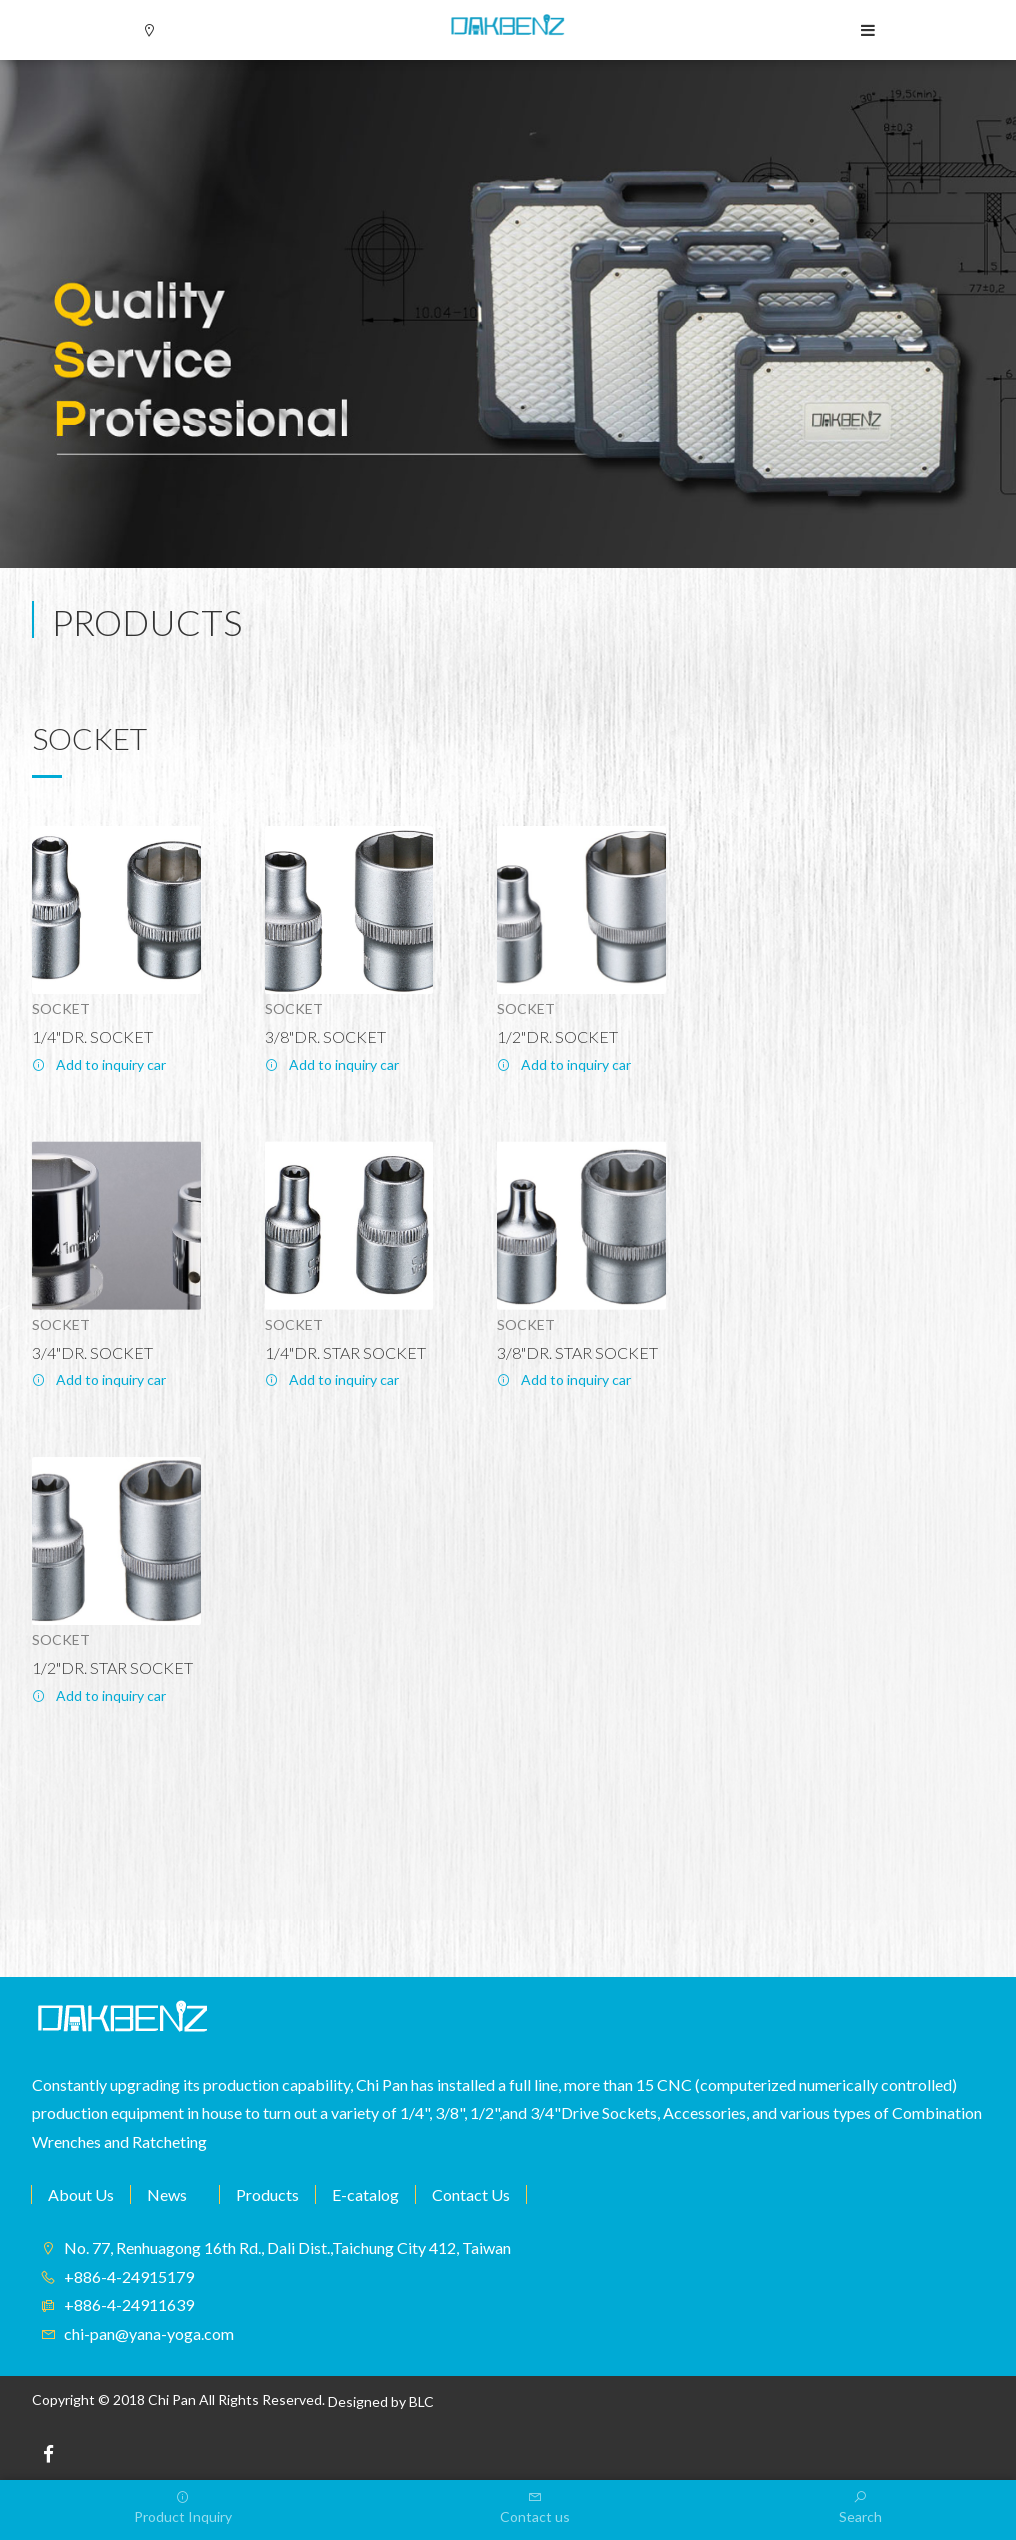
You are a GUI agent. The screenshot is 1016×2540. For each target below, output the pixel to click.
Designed (358, 2401)
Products (267, 2194)
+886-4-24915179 (129, 2276)
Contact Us (471, 2194)
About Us (81, 2194)
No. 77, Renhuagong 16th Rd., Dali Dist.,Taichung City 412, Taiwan (287, 2247)
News (167, 2194)
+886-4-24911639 (129, 2304)
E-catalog (365, 2194)
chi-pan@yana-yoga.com (149, 2333)
